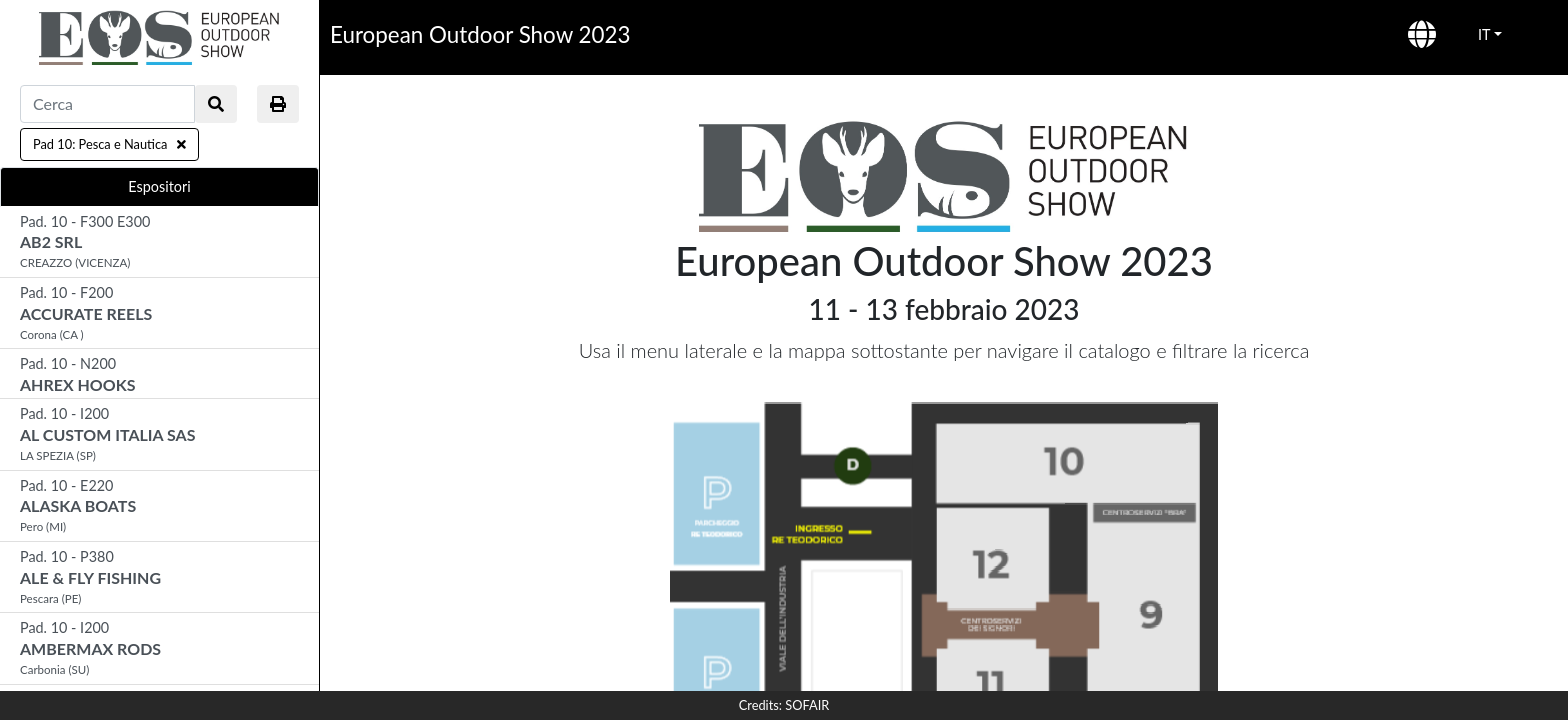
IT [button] (1484, 34)
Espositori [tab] (159, 186)
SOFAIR (807, 705)
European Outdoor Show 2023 (480, 34)
